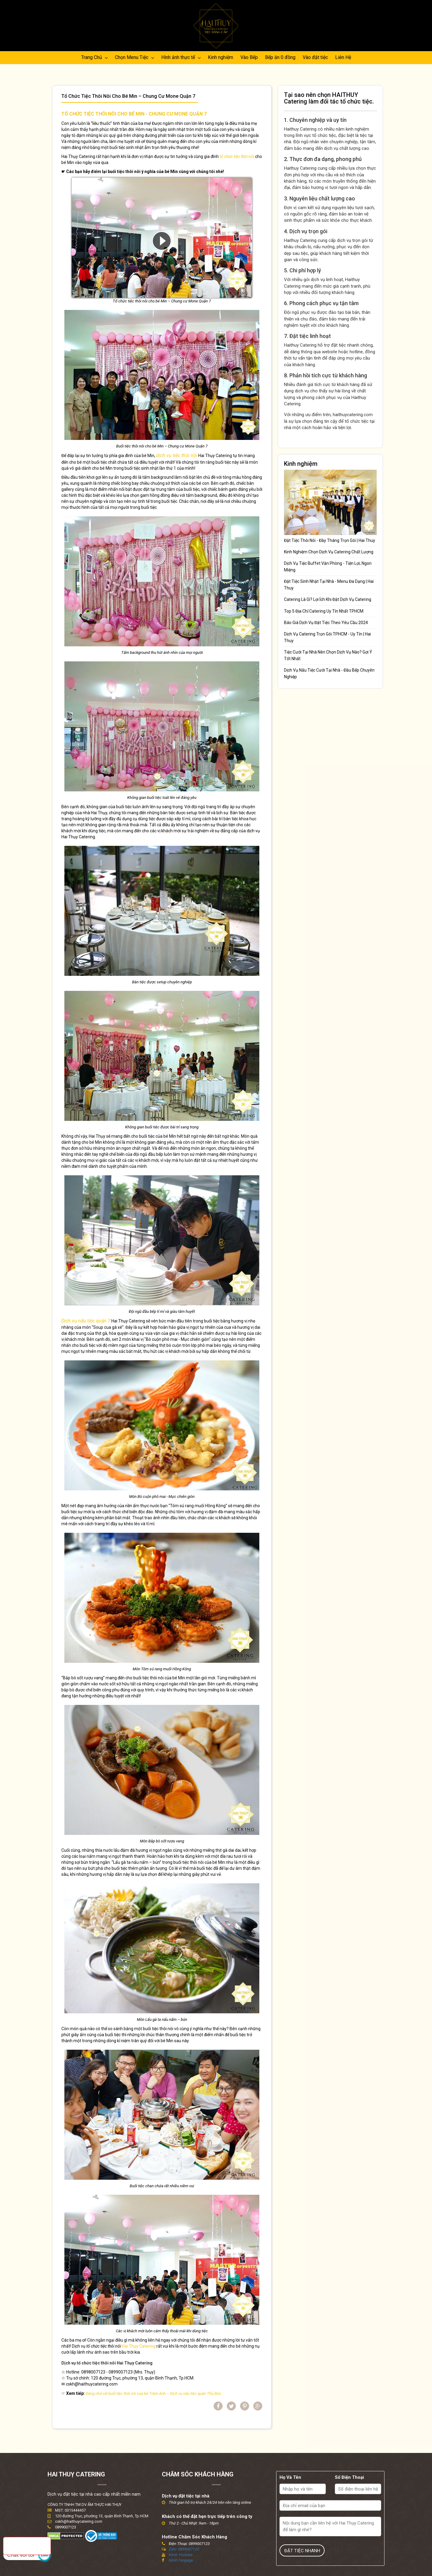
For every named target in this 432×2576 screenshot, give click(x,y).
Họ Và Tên (290, 2477)
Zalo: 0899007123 (184, 2549)
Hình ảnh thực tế (181, 57)
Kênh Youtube (181, 2555)
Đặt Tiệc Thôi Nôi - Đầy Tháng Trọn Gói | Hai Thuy (329, 540)
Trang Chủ (94, 57)
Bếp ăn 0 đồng (280, 57)
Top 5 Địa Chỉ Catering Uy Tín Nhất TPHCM (323, 611)
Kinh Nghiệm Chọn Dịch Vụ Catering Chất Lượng (328, 551)
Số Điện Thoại (349, 2477)
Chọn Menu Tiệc (134, 57)
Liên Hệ (343, 57)
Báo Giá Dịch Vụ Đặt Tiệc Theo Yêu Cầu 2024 (326, 622)
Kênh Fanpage (181, 2560)
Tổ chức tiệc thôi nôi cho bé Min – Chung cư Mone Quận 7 (130, 96)
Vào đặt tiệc (315, 57)
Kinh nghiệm (220, 57)
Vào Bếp (249, 57)
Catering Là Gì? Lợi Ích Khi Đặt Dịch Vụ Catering (327, 599)
